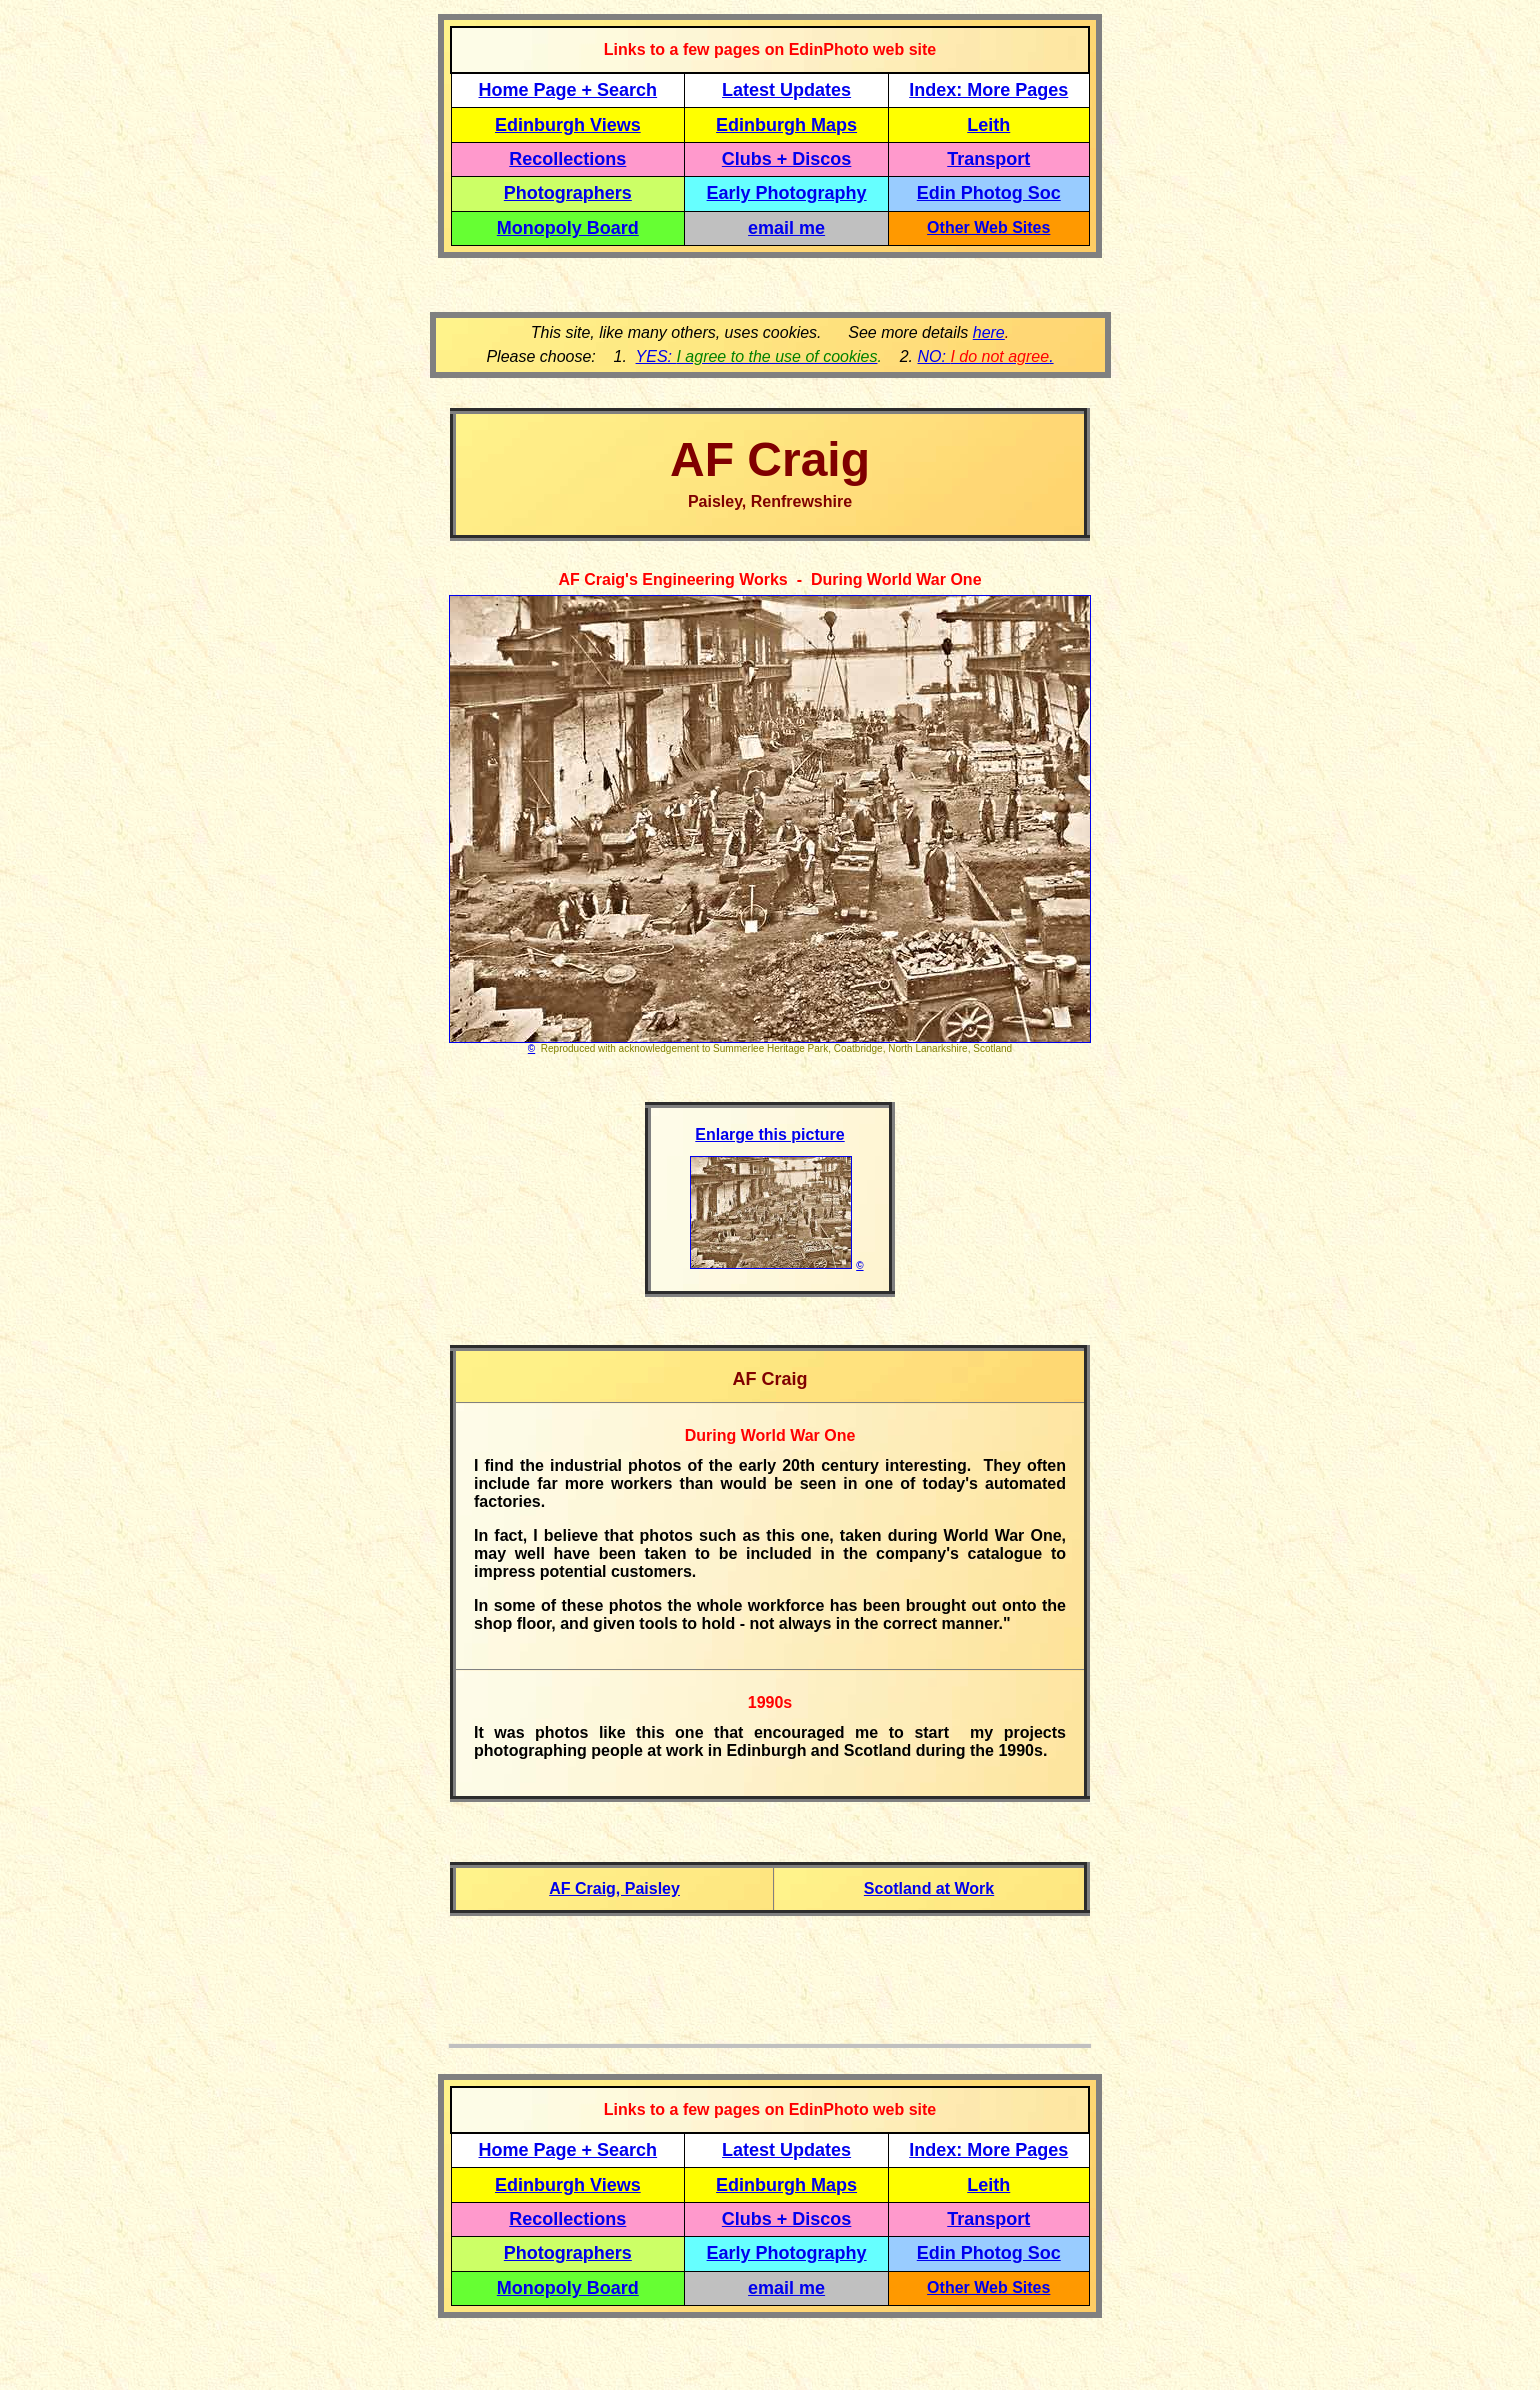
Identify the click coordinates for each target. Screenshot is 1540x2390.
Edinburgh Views (568, 125)
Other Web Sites (988, 227)
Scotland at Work (929, 1888)
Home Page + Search (568, 90)
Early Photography (787, 193)
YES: (757, 356)
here (989, 332)
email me (786, 228)
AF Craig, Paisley (614, 1888)
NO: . (985, 356)
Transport (988, 159)
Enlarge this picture (769, 1134)
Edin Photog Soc (989, 193)
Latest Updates (786, 90)
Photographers (568, 193)
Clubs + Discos (787, 159)
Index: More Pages (988, 90)
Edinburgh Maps (786, 125)
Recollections (567, 159)
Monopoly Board (568, 228)
